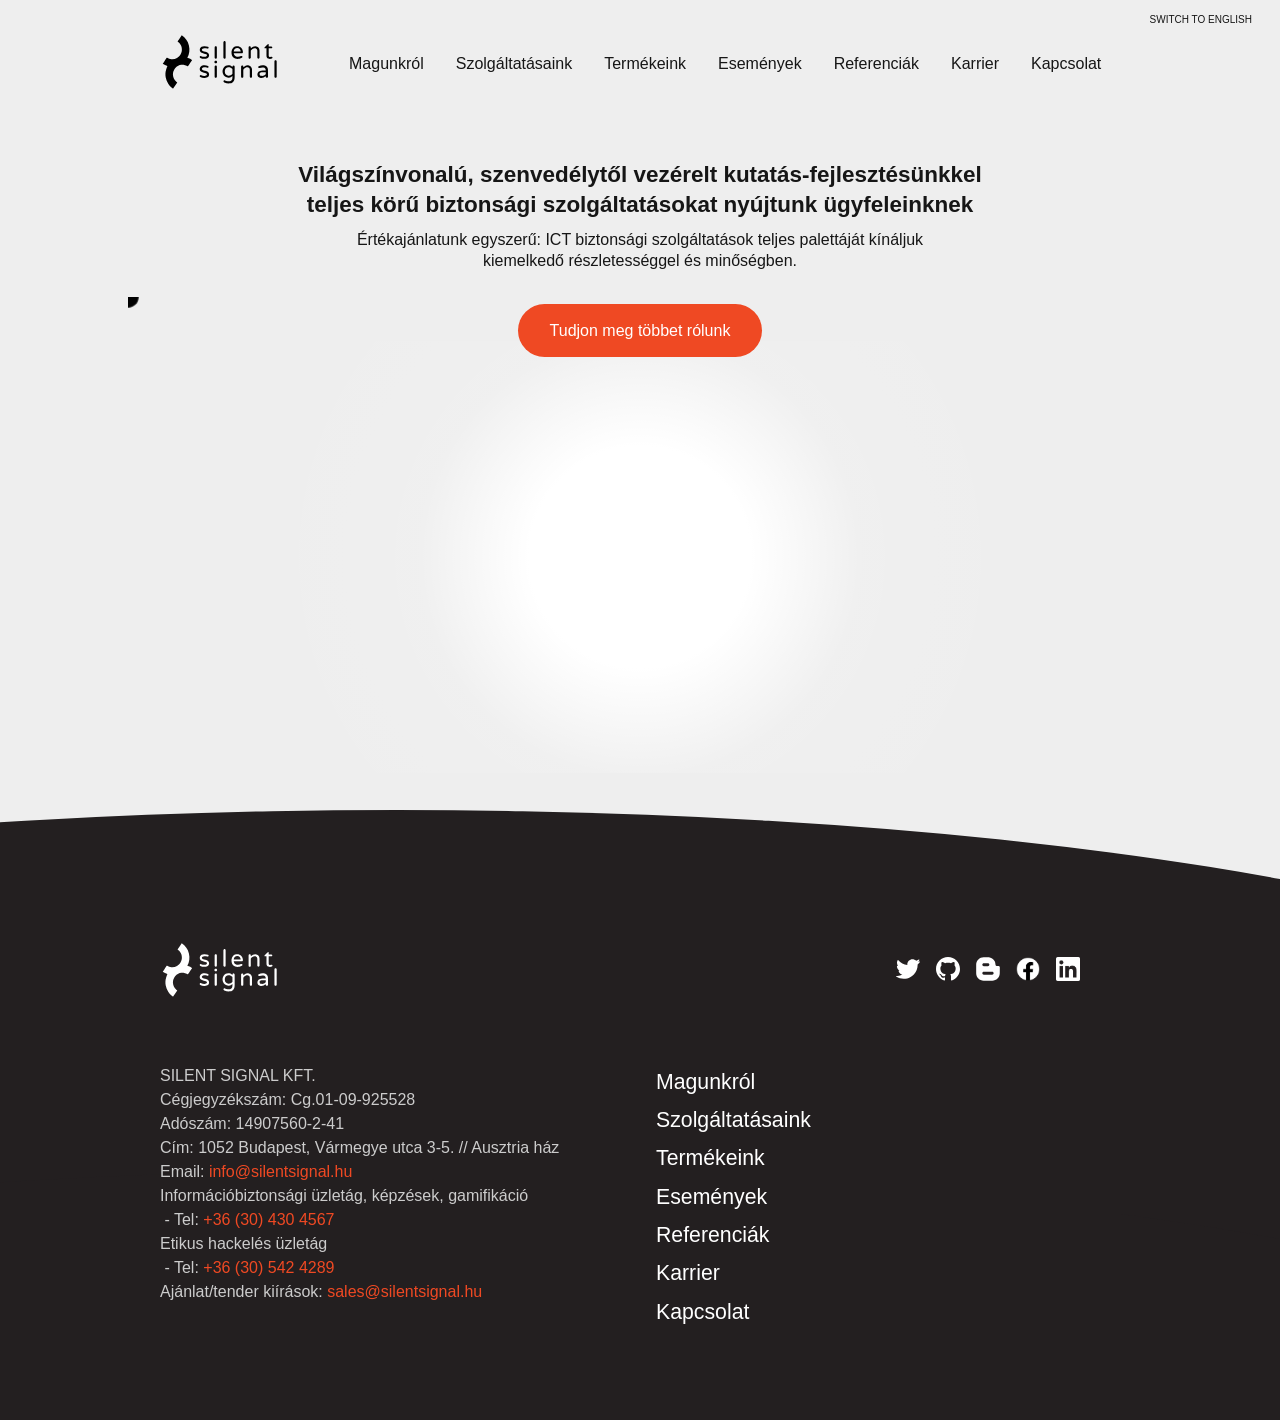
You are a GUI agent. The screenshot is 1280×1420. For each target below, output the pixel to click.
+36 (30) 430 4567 (268, 1219)
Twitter (908, 969)
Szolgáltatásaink (514, 63)
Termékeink (645, 63)
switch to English (1201, 19)
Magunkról (386, 63)
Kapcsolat (1066, 63)
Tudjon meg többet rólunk (640, 330)
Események (760, 63)
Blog (988, 969)
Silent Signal (240, 72)
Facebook (1028, 969)
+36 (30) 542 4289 (268, 1267)
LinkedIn (1068, 969)
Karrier (975, 63)
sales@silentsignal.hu (404, 1291)
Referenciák (876, 63)
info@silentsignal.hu (280, 1171)
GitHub (948, 969)
